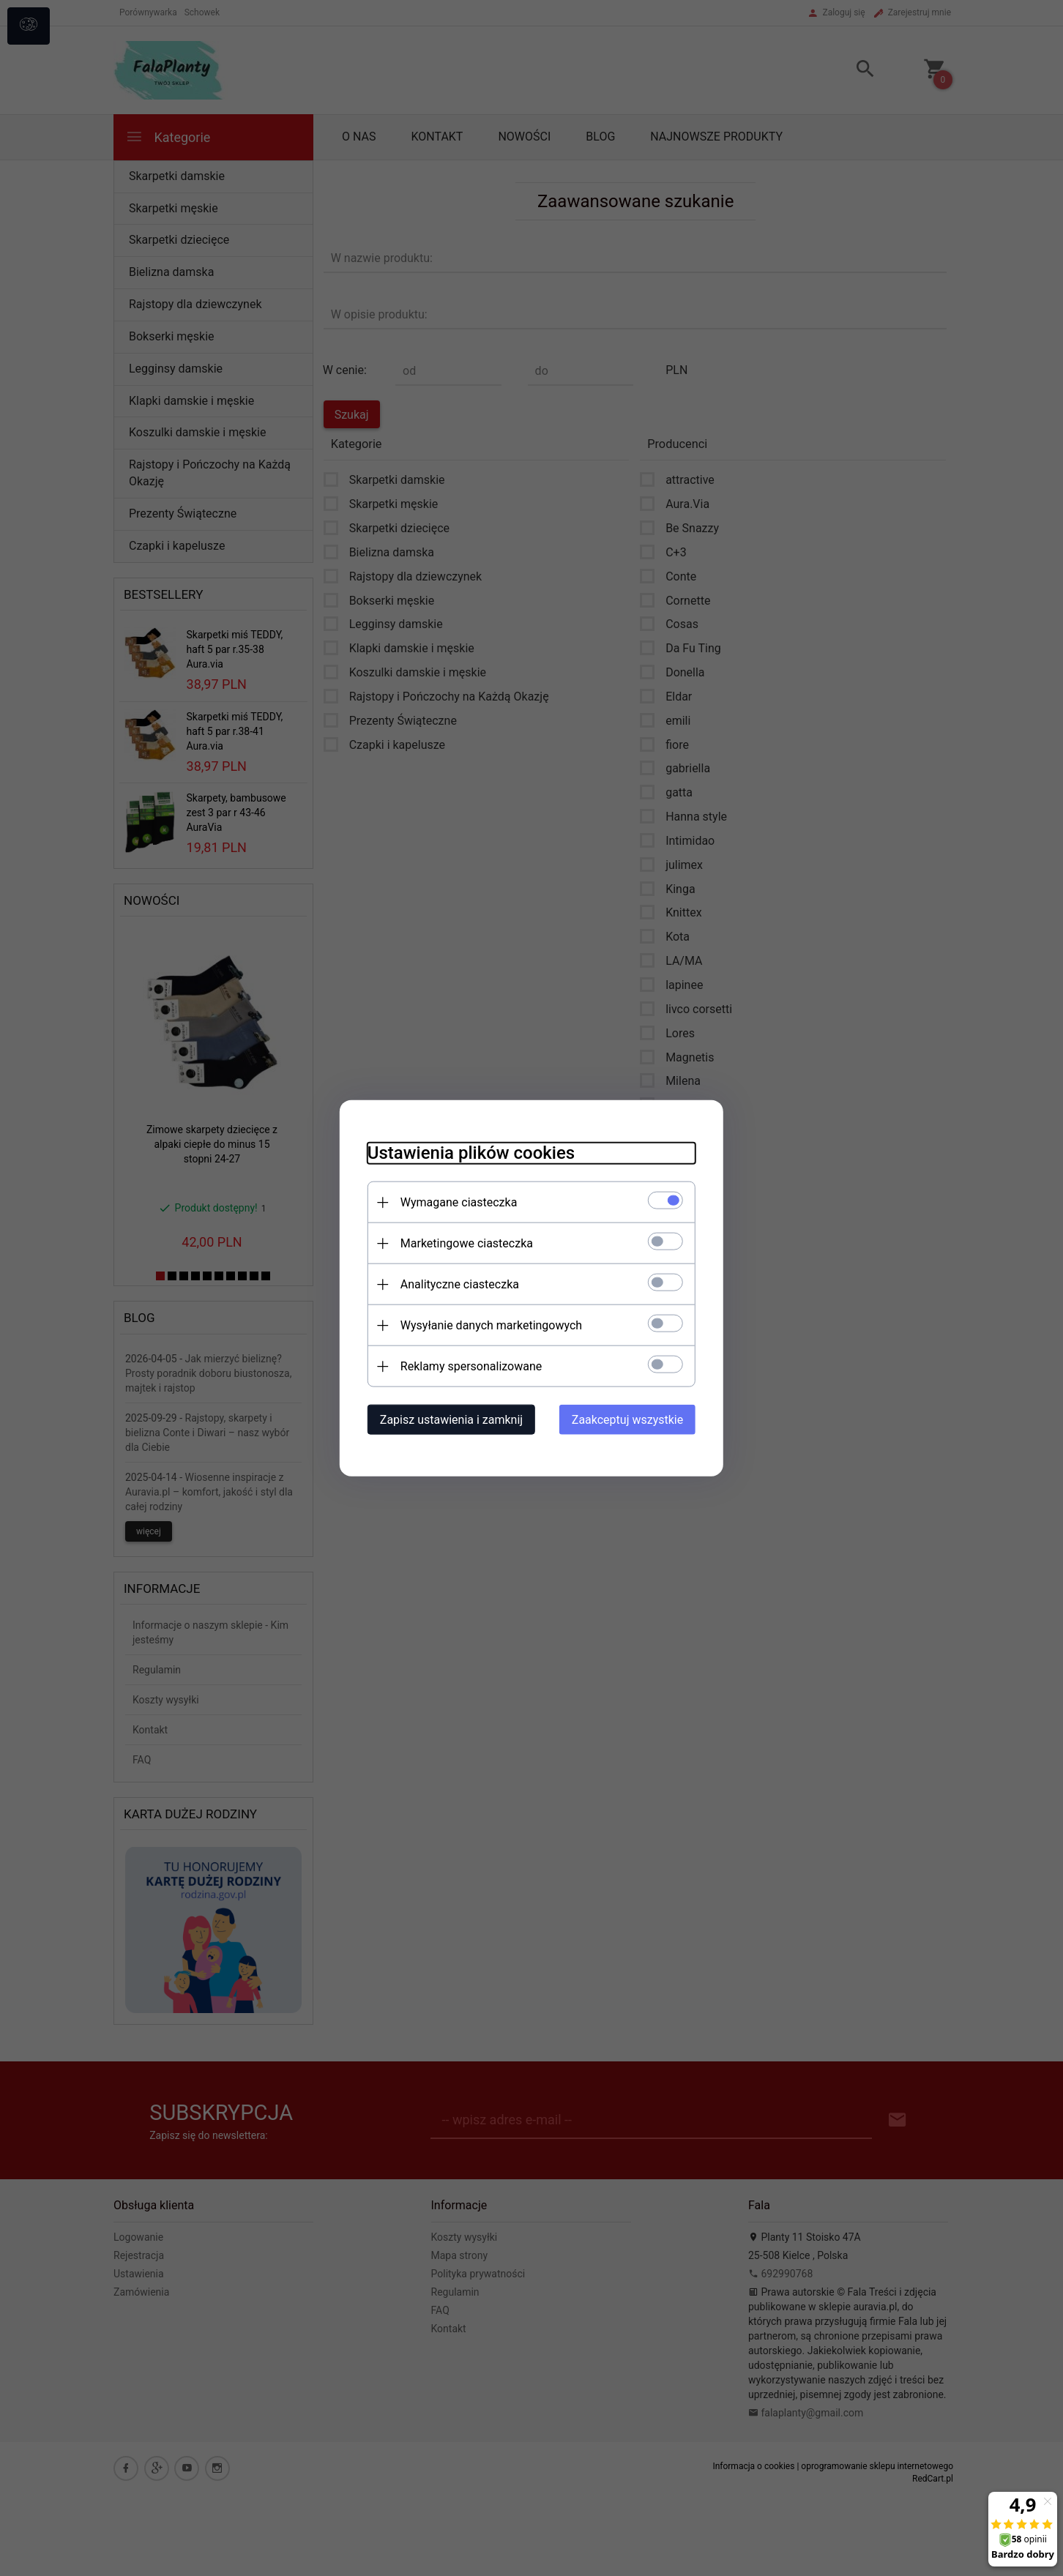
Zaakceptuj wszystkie (631, 1419)
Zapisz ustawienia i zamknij (447, 1419)
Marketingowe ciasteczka (462, 1243)
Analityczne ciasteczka (455, 1284)
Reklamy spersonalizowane (466, 1366)
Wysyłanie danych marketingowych (487, 1325)
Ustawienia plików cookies (466, 1152)
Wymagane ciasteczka (454, 1202)
